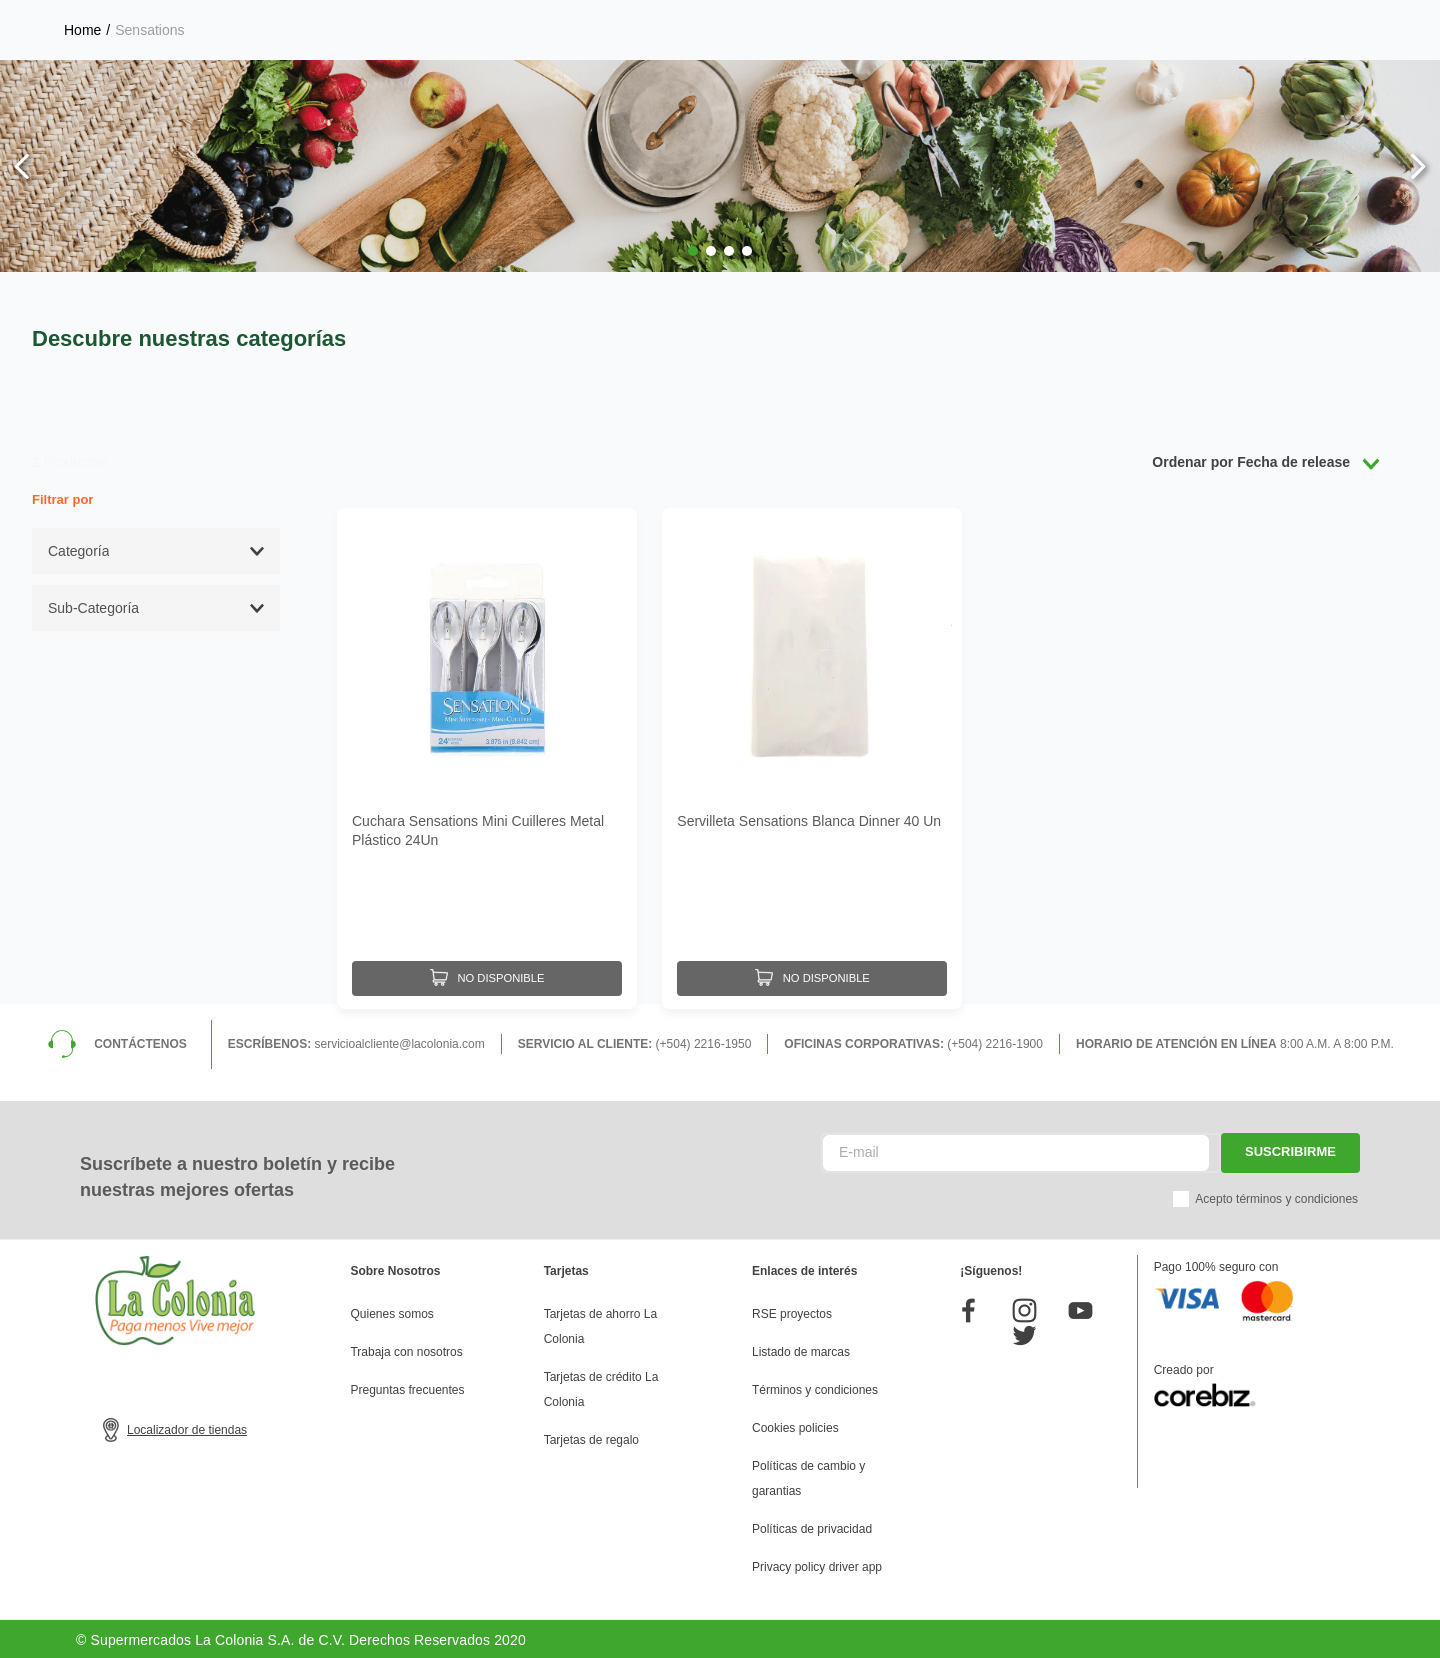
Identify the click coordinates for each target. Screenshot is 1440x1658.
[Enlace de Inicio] (82, 30)
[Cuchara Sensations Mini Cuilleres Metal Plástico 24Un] (487, 757)
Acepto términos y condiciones (1276, 1196)
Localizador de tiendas (187, 1427)
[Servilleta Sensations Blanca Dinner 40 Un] (812, 757)
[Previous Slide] (22, 166)
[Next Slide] (1417, 166)
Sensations (149, 30)
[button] (693, 251)
